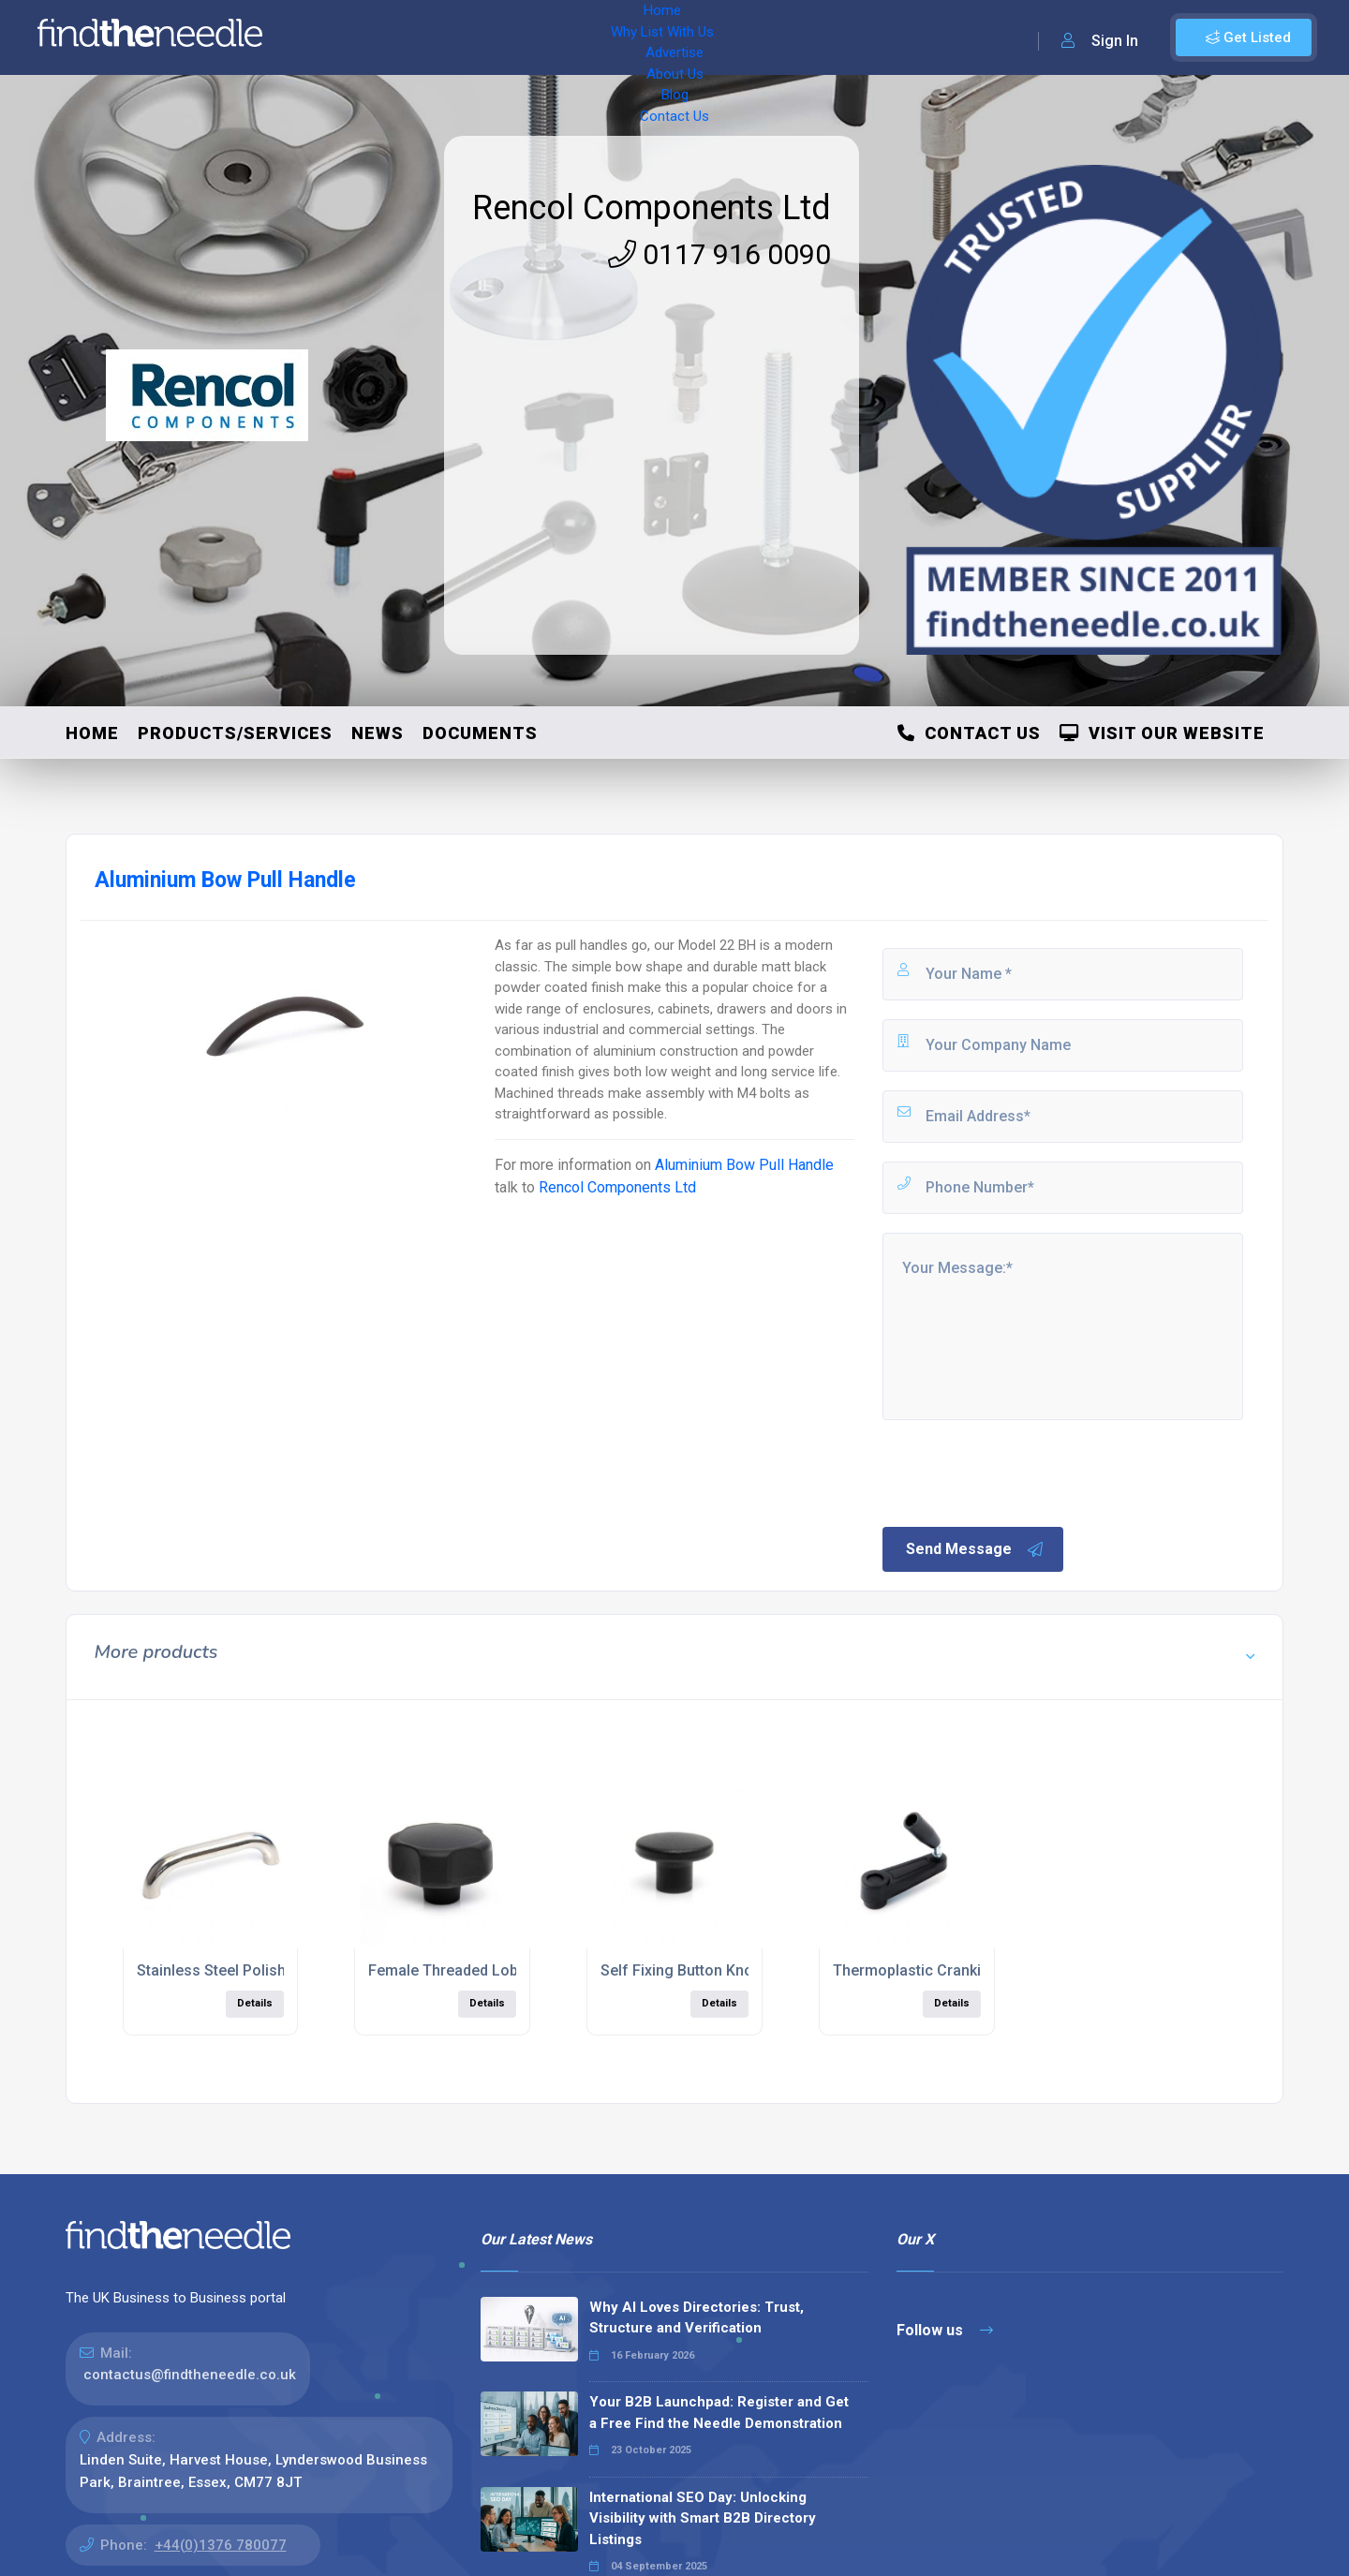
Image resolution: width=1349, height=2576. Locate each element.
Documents (480, 733)
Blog (684, 37)
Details (255, 2003)
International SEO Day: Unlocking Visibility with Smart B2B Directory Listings (702, 2518)
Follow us (945, 2330)
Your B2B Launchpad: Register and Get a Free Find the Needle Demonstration (719, 2412)
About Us (617, 37)
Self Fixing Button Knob (681, 1970)
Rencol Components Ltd (651, 208)
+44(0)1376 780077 (221, 2545)
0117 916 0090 (719, 254)
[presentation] (1022, 1471)
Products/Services (235, 733)
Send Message (975, 1549)
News (377, 733)
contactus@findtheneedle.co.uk (189, 2374)
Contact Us (756, 37)
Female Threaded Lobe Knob (467, 1970)
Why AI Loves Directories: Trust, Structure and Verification (696, 2318)
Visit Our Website (1162, 733)
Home (330, 37)
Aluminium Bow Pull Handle (744, 1165)
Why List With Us (426, 37)
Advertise (535, 37)
